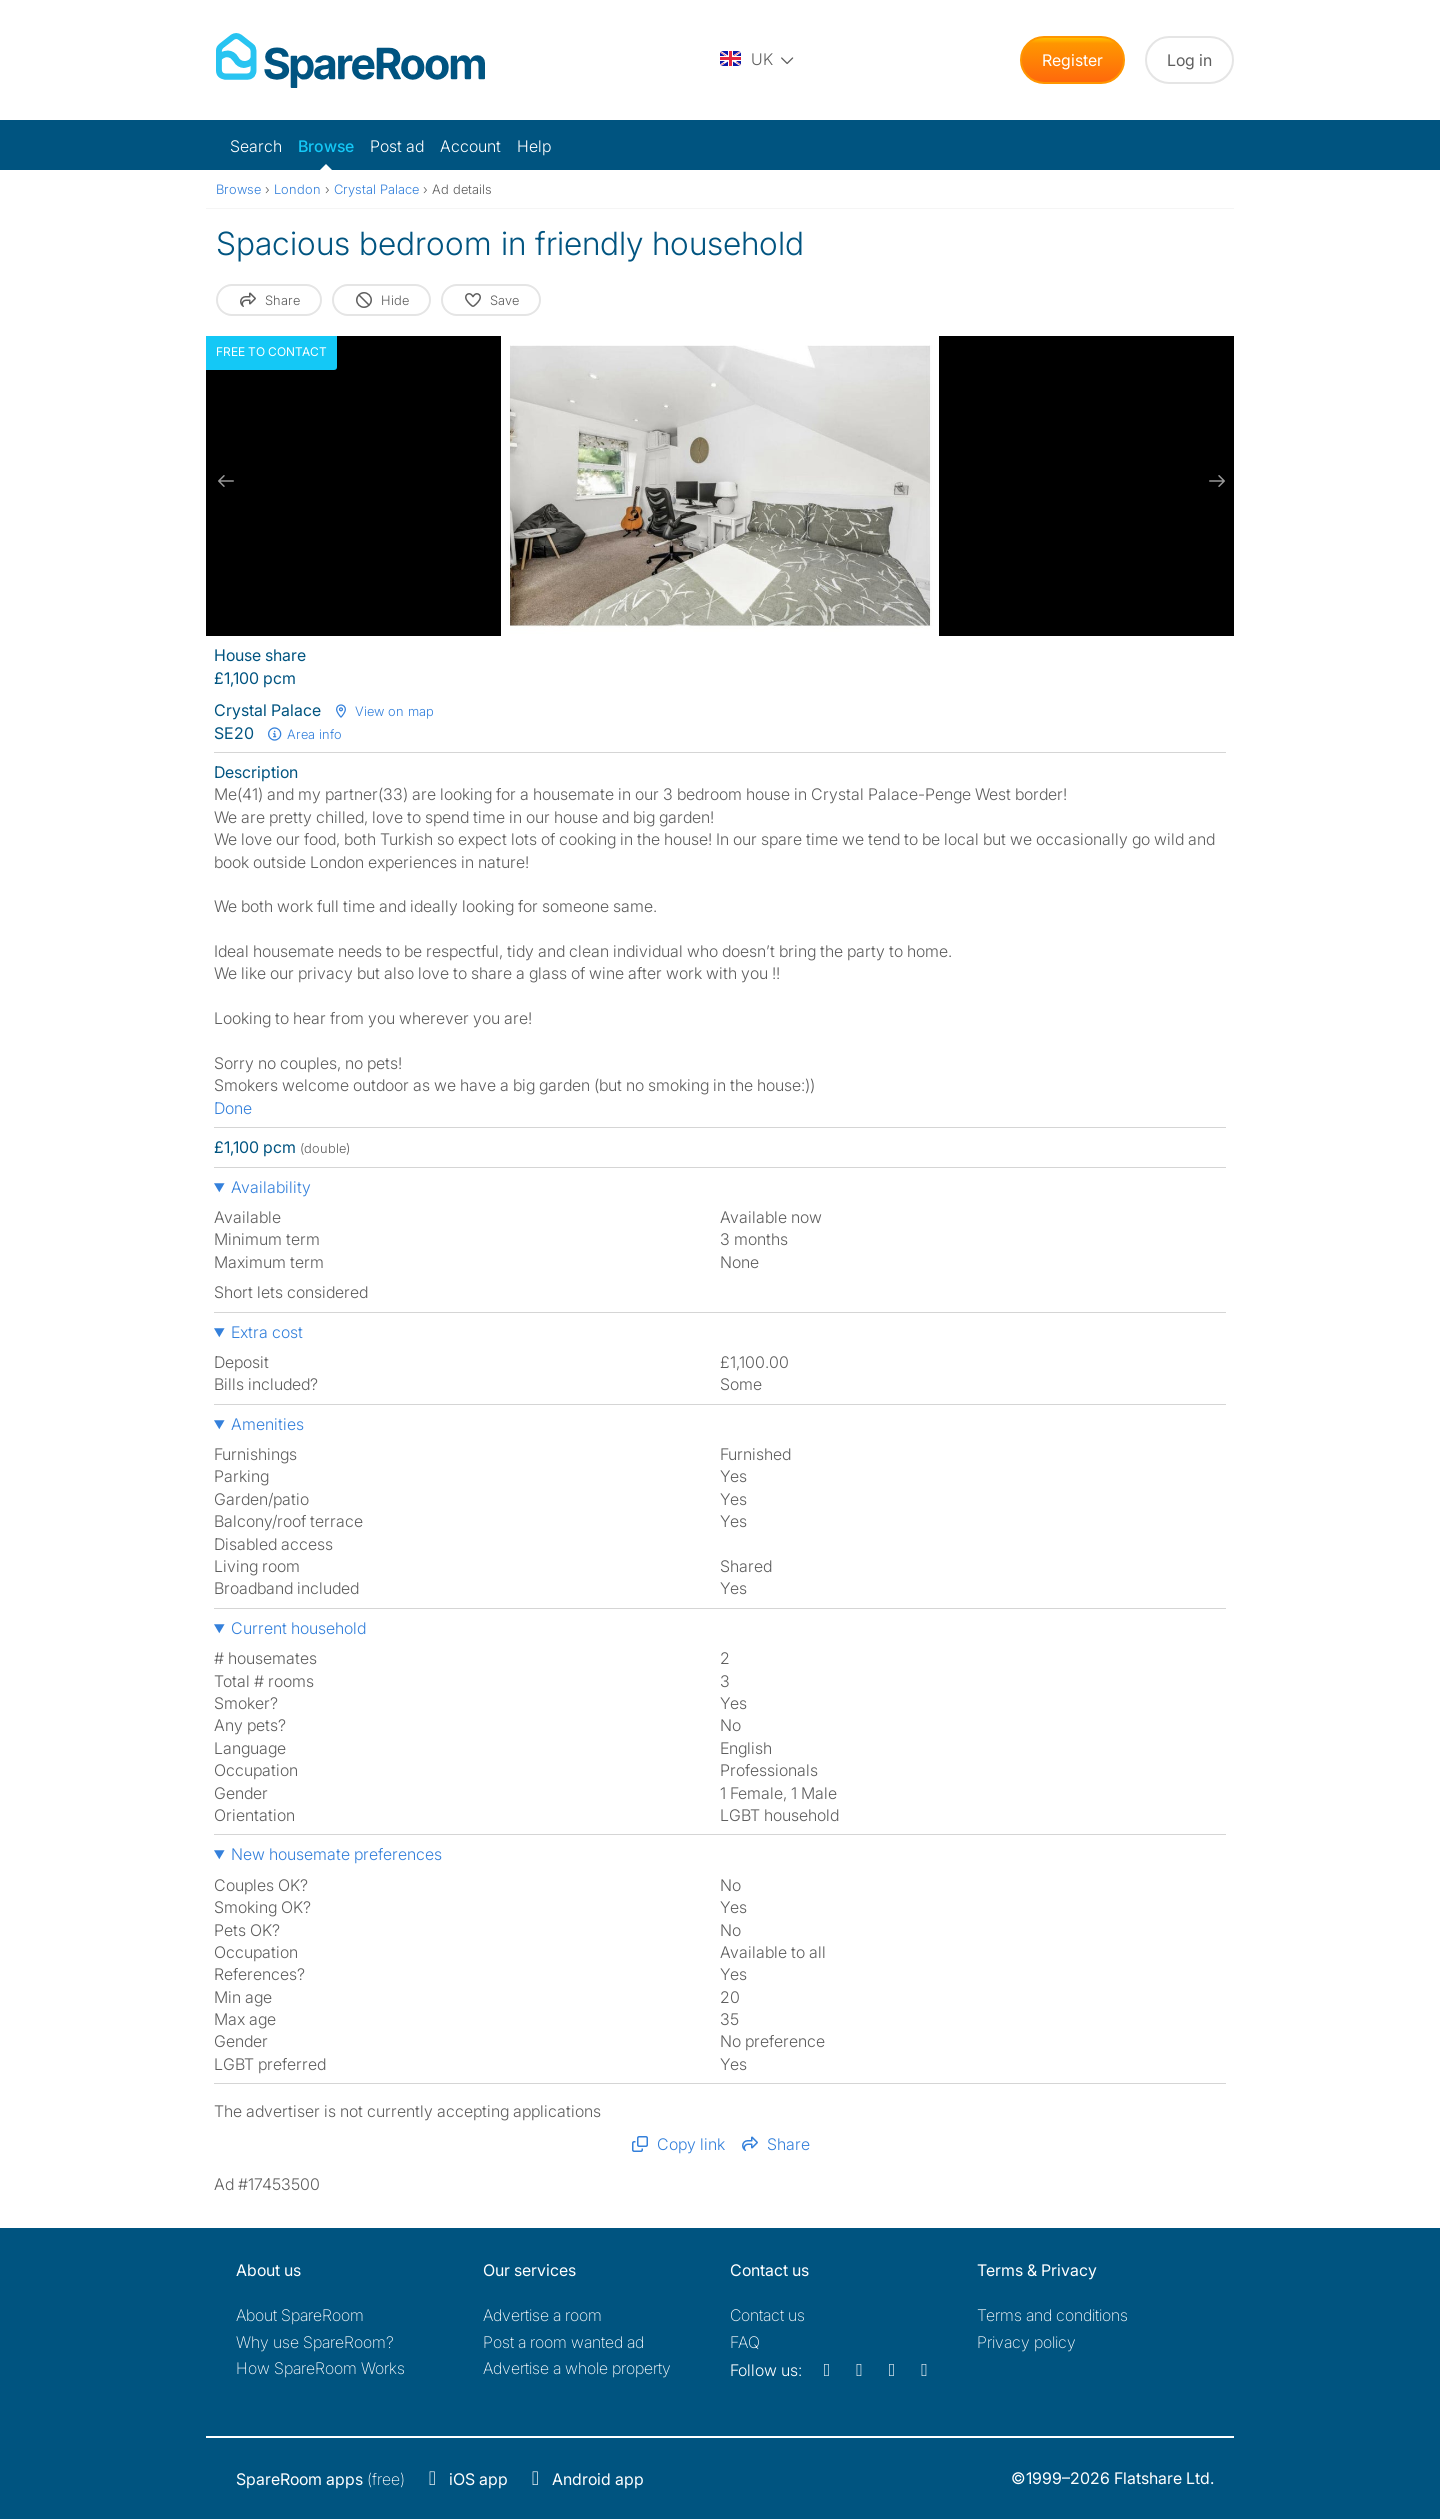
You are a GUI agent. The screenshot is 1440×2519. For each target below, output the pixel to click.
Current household (298, 1628)
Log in (1189, 60)
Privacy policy (1026, 2342)
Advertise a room (542, 2315)
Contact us (767, 2315)
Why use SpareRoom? (315, 2342)
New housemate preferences (336, 1854)
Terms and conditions (1052, 2315)
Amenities (267, 1424)
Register (1072, 60)
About (300, 2315)
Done (233, 1108)
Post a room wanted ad (563, 2342)
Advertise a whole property (577, 2368)
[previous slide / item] (226, 481)
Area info (304, 734)
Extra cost (267, 1332)
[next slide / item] (1214, 481)
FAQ (745, 2342)
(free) (320, 2479)
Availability (271, 1187)
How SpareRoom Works (320, 2368)
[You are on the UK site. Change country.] (758, 60)
